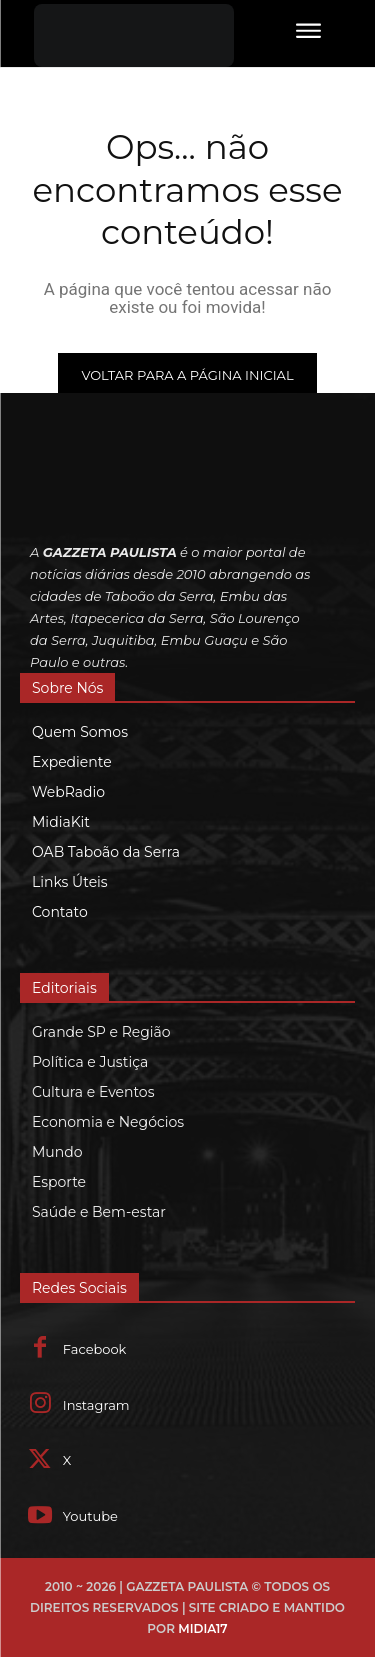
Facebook (95, 1349)
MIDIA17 (202, 1628)
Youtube (90, 1516)
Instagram (96, 1405)
